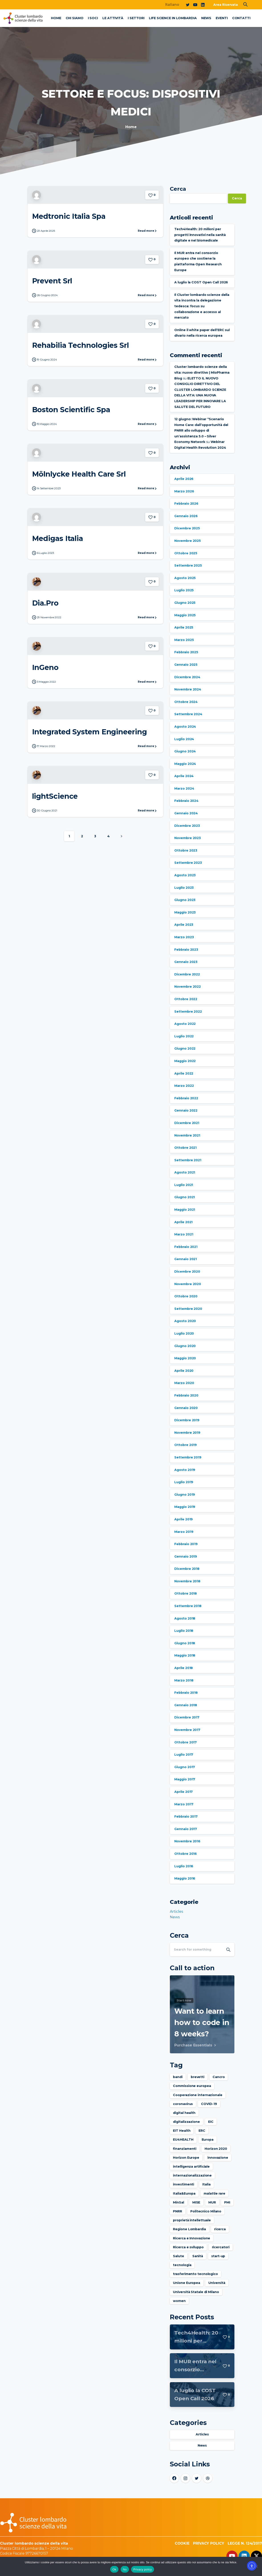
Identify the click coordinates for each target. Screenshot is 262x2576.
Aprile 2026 (183, 479)
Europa (207, 2140)
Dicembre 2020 (187, 1272)
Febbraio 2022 (186, 1098)
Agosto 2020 (185, 1321)
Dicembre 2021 (186, 1123)
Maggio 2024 (185, 764)
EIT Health (181, 2131)
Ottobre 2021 (185, 1148)
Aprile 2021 (183, 1222)
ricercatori (221, 2247)
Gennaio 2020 (186, 1408)
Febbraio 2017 (186, 1816)
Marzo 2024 (184, 788)
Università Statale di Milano (196, 2292)
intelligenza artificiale (191, 2166)
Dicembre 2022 (187, 974)
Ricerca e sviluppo (188, 2247)
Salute (178, 2256)
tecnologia (182, 2265)
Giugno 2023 (184, 900)
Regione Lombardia (189, 2229)
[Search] (196, 1949)
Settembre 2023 (188, 863)
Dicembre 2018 (186, 1569)
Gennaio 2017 (185, 1829)
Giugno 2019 (184, 1495)
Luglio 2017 (183, 1755)
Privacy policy (142, 2569)
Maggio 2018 (184, 1655)
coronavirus (183, 2104)
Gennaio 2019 (185, 1556)
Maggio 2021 (184, 1210)
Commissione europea (192, 2086)
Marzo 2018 (183, 1680)
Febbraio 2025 (186, 652)
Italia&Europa (184, 2193)
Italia (206, 2184)
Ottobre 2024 (186, 702)
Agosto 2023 (185, 875)
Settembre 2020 (188, 1309)
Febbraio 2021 (185, 1247)
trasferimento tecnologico (195, 2274)
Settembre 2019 (187, 1457)
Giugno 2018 (184, 1643)
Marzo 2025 (184, 640)
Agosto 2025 (185, 578)
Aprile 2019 (183, 1519)
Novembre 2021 (187, 1135)
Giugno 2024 (185, 751)
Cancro (219, 2077)
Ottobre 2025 (185, 553)
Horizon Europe (186, 2158)
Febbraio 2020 (186, 1395)
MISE (196, 2202)
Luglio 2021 (183, 1185)
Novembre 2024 (187, 689)
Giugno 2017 (184, 1767)
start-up (218, 2256)
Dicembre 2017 (186, 1717)
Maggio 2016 (184, 1878)
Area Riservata (225, 4)
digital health (184, 2113)
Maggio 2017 (184, 1779)
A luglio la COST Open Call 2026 (201, 282)
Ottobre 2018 (185, 1593)
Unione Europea (186, 2283)
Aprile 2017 (183, 1792)
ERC (202, 2131)
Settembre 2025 (188, 565)
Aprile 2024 (184, 776)
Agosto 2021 (184, 1172)
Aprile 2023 (183, 925)
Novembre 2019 (187, 1433)
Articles (176, 1911)
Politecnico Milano (205, 2211)
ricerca (220, 2229)
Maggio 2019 (184, 1507)
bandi (178, 2077)
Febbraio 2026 (186, 504)
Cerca (178, 189)
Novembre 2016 (187, 1841)
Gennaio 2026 (186, 516)
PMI (227, 2202)
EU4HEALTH (183, 2140)
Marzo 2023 (184, 937)
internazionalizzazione (192, 2175)
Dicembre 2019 (186, 1420)
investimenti (183, 2184)
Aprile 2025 (183, 627)
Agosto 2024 (185, 727)
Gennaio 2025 (185, 665)
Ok (114, 2569)
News (175, 1917)
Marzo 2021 (183, 1234)
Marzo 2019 (183, 1532)
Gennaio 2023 (185, 962)
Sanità (197, 2256)
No (125, 2569)
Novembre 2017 (187, 1730)
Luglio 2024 (184, 739)
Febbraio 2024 (186, 801)
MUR (212, 2202)
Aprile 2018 (183, 1668)
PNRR (177, 2211)
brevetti (197, 2077)
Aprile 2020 (183, 1371)
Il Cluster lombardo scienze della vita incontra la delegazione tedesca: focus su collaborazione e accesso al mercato (201, 306)
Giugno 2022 (184, 1048)
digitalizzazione (186, 2122)
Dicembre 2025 (187, 528)
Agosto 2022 (185, 1024)
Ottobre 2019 (185, 1445)
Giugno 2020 (185, 1346)
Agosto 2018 (184, 1618)
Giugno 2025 (184, 603)
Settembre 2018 (187, 1606)
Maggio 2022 (185, 1061)
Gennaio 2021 (185, 1259)
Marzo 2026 (184, 491)
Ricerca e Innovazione (191, 2238)
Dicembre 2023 (187, 826)
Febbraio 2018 (186, 1693)
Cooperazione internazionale (197, 2095)
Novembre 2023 (187, 838)
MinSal (178, 2202)
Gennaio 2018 (185, 1705)
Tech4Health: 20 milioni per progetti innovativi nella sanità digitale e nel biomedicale (200, 234)
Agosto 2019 (184, 1470)
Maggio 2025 (185, 615)
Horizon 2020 (216, 2149)
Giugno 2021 (184, 1197)
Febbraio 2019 (186, 1544)
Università (216, 2283)
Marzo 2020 (184, 1383)
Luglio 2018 (183, 1631)
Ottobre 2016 (185, 1854)
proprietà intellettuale (192, 2220)
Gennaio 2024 (186, 813)
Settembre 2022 (188, 1012)
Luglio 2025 (184, 590)
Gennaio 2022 (185, 1110)
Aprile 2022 (183, 1073)
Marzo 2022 (184, 1086)
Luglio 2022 (184, 1036)
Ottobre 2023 (185, 850)
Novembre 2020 (187, 1284)
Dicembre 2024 (187, 677)
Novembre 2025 (187, 541)
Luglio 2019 (183, 1482)
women (179, 2301)
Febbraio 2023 (186, 950)
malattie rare (214, 2193)
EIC (210, 2122)
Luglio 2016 (183, 1866)
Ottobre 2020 (185, 1296)
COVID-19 (209, 2104)
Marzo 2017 (183, 1804)
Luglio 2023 (184, 888)
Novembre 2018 (187, 1581)
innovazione (217, 2158)
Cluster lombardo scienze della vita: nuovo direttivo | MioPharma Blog (202, 372)
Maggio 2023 (185, 912)
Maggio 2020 (185, 1358)
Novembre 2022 (187, 987)
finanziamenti (184, 2149)
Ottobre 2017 (185, 1742)
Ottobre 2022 (185, 999)
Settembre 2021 (187, 1160)
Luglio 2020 (184, 1333)
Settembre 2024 (188, 714)
